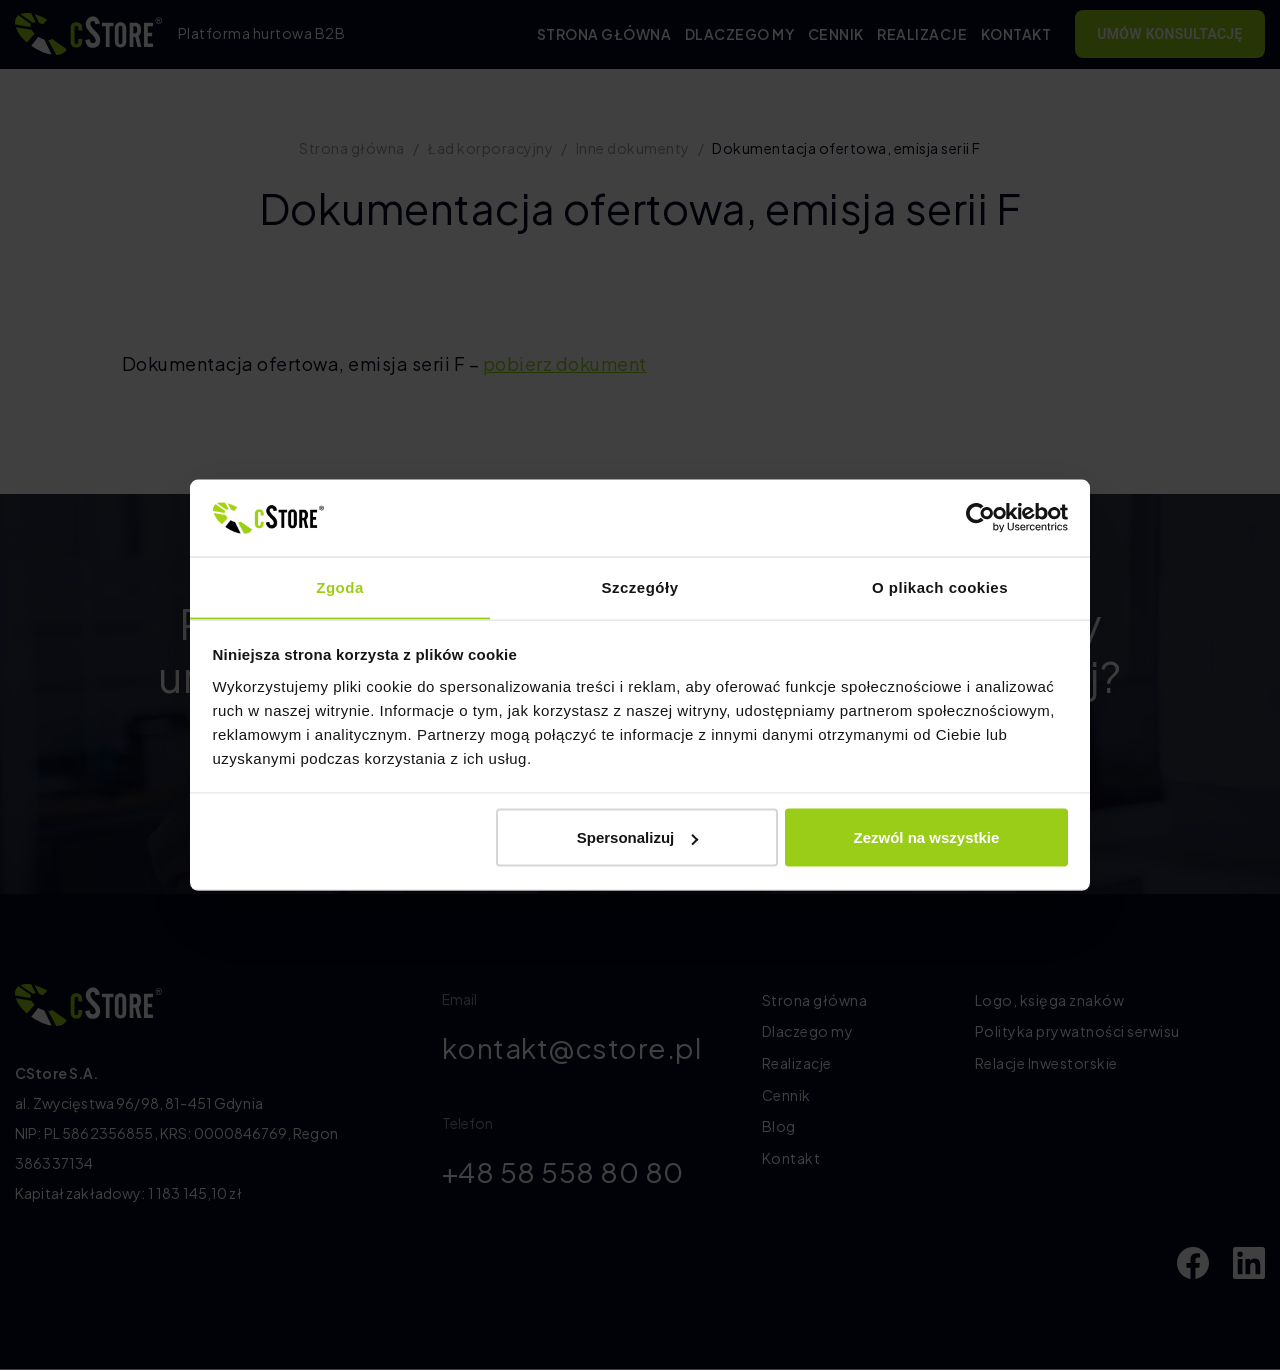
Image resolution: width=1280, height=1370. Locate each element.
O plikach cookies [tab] (940, 586)
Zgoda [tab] (340, 586)
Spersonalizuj (638, 837)
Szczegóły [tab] (639, 586)
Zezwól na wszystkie (926, 837)
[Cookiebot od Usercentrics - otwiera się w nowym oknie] (980, 517)
